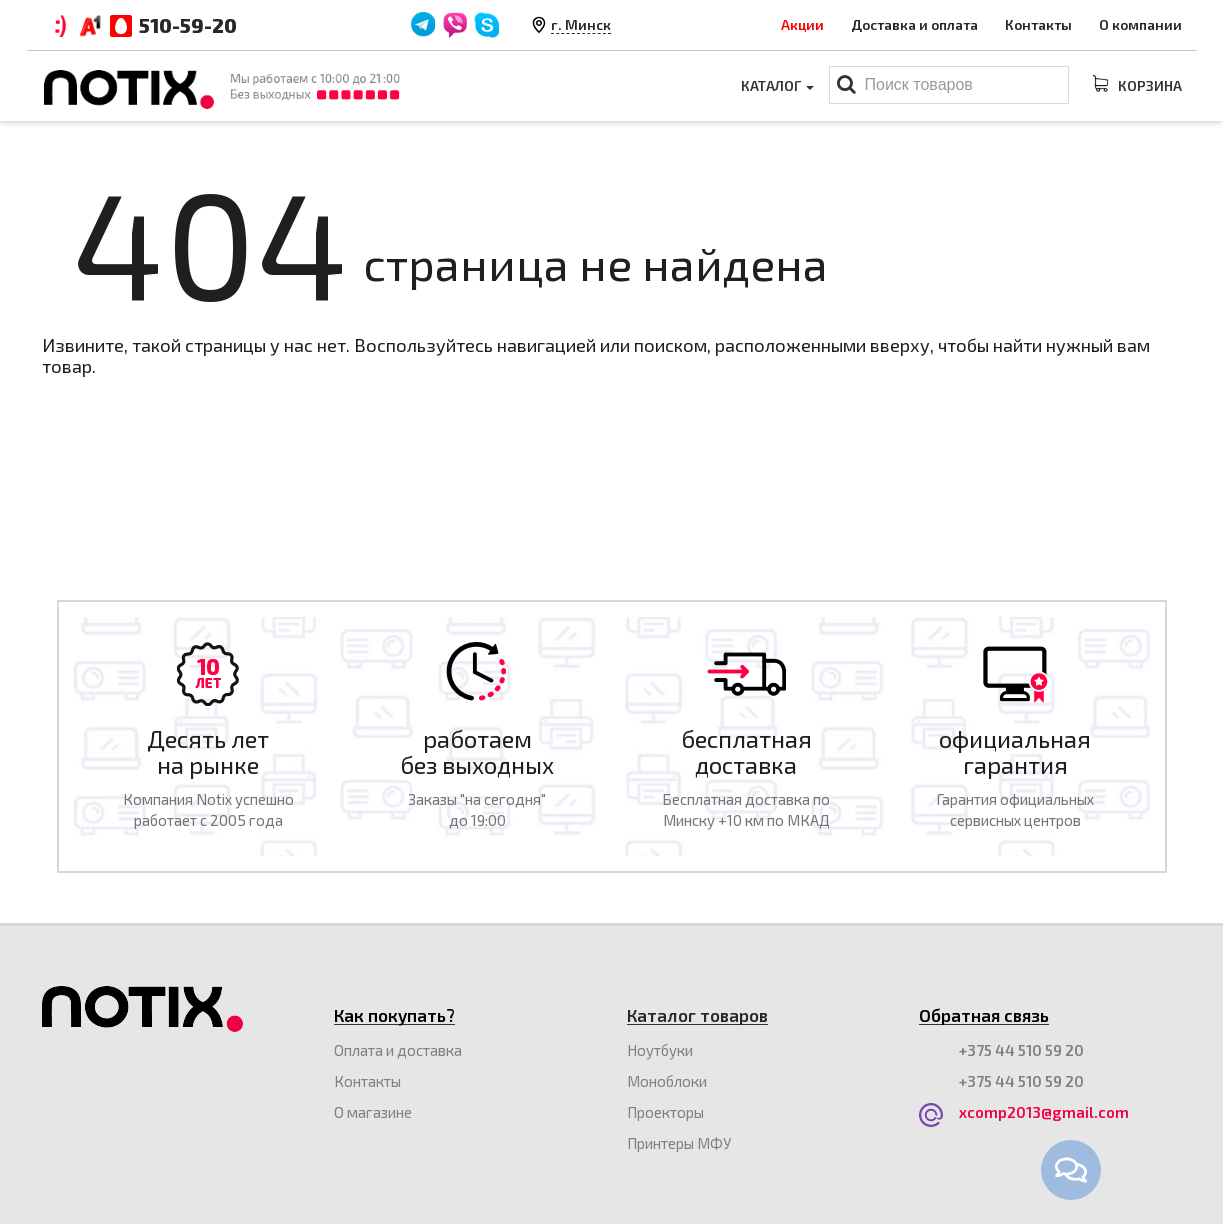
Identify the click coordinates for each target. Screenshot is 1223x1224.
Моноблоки (667, 1081)
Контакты (1038, 24)
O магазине (373, 1112)
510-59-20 (188, 25)
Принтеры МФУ (679, 1143)
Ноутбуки (660, 1050)
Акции (802, 24)
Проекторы (665, 1112)
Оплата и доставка (398, 1050)
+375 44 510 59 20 (1021, 1050)
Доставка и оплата (914, 24)
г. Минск (581, 24)
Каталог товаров (697, 1015)
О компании (1140, 24)
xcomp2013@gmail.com (1044, 1112)
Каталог (777, 85)
